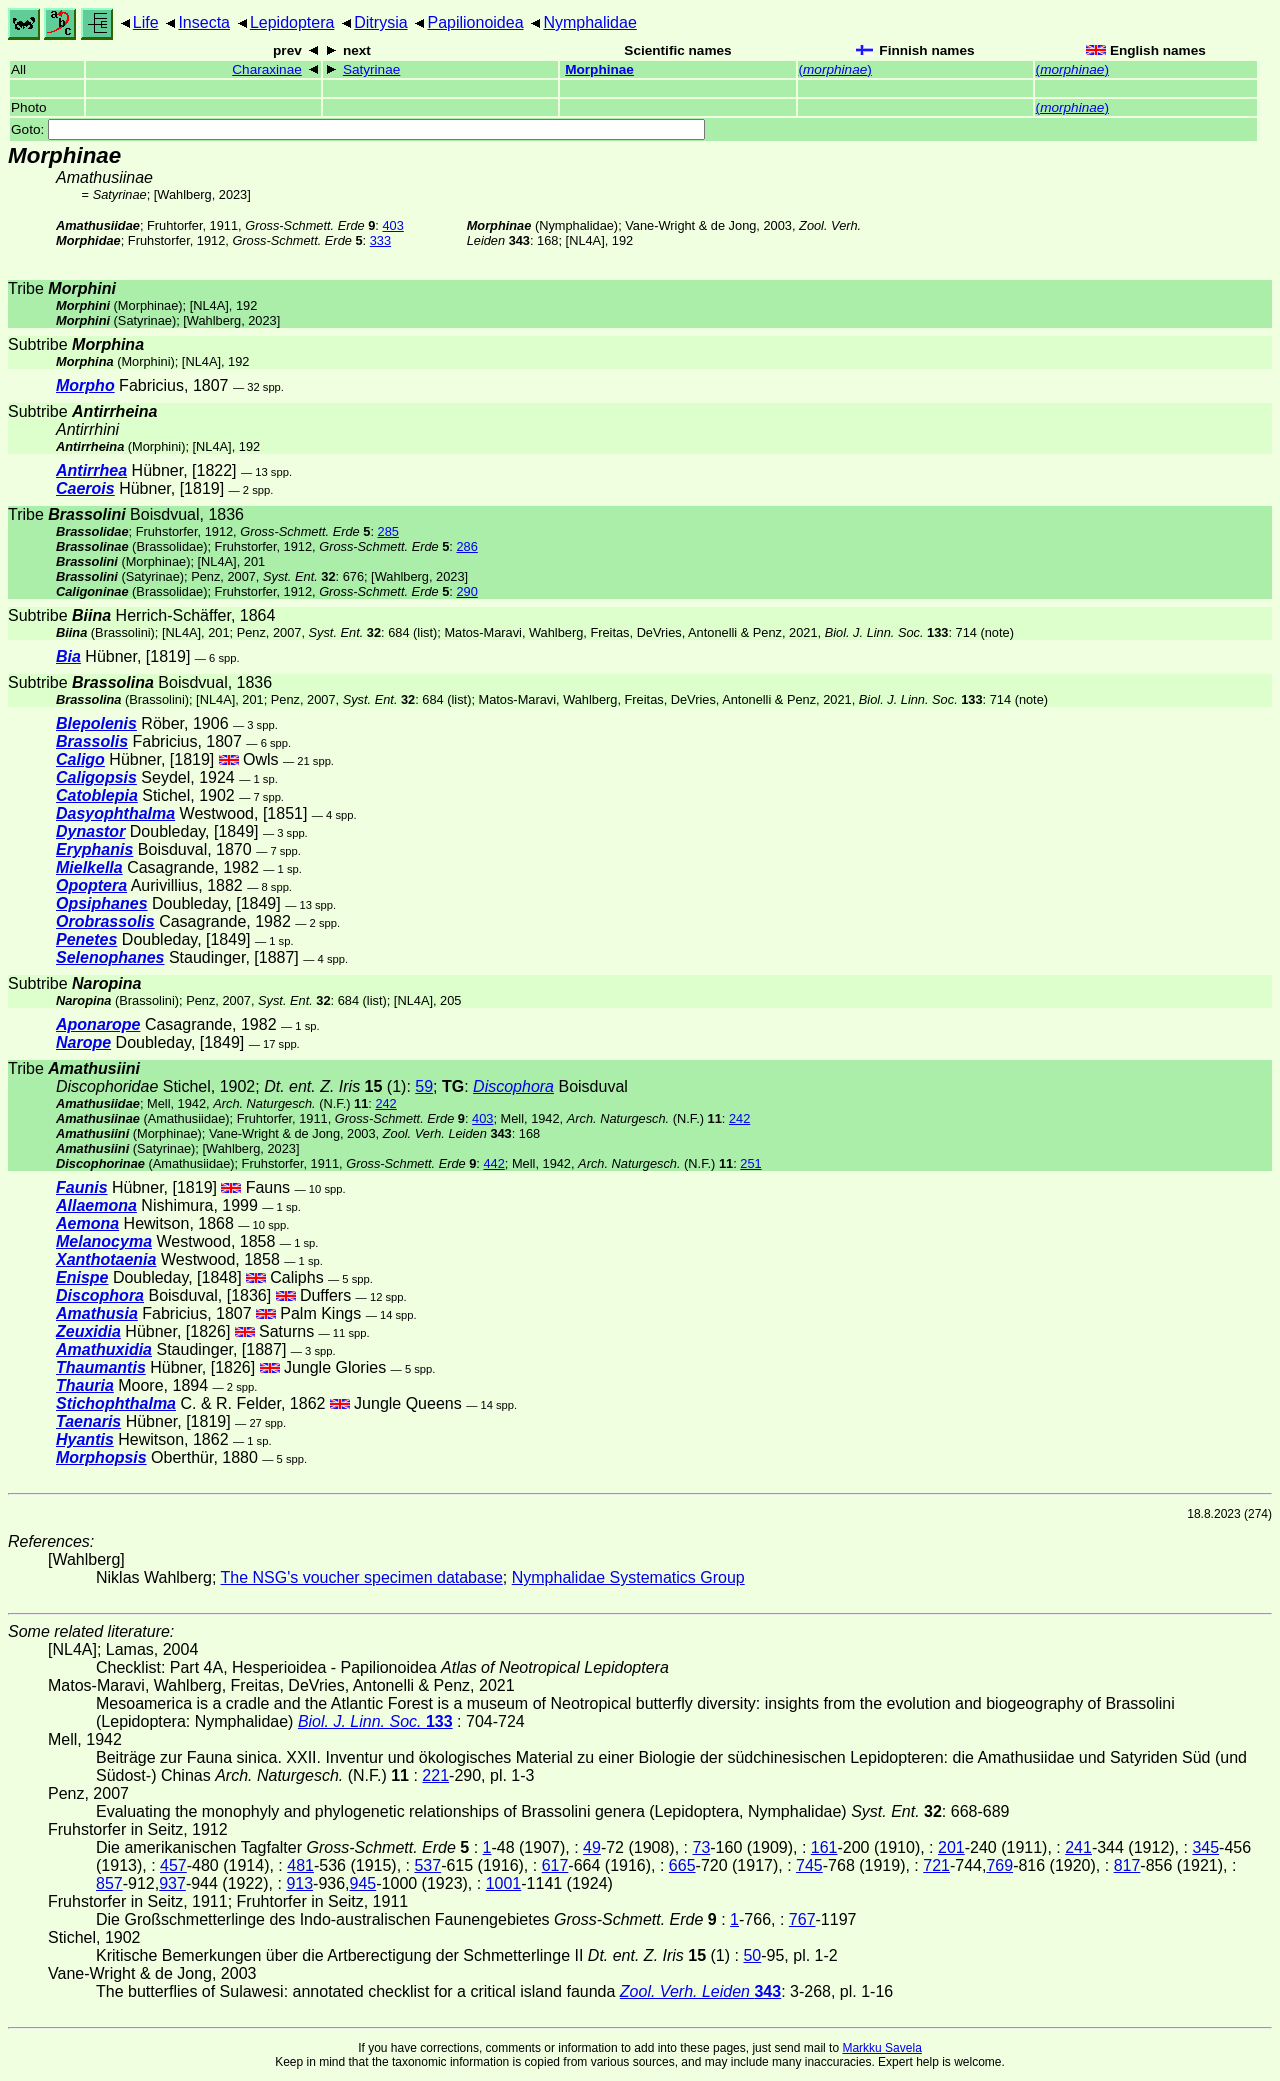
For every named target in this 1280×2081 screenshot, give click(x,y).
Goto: (358, 129)
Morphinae (599, 69)
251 (750, 1163)
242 (385, 1103)
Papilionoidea (475, 22)
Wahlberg (184, 194)
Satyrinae (371, 69)
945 (363, 1883)
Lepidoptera (292, 22)
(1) (335, 1086)
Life (146, 22)
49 (592, 1847)
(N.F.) (290, 1103)
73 (701, 1847)
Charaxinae (267, 69)
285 (388, 531)
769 (999, 1865)
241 (1078, 1847)
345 (1205, 1847)
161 (824, 1847)
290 (466, 591)
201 (951, 1847)
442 (493, 1163)
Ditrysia (380, 22)
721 (936, 1865)
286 (466, 546)
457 (173, 1865)
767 (802, 1919)
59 (424, 1086)
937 (172, 1883)
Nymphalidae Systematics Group (628, 1577)
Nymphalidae (589, 22)
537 (427, 1865)
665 (682, 1865)
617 (555, 1865)
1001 (504, 1883)
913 (299, 1883)
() (835, 69)
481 (300, 1865)
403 (392, 225)
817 (1127, 1865)
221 (435, 1775)
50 (752, 1955)
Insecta (204, 22)
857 (109, 1883)
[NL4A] (585, 240)
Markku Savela (881, 2048)
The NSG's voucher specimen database (362, 1577)
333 (380, 240)
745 (809, 1865)
